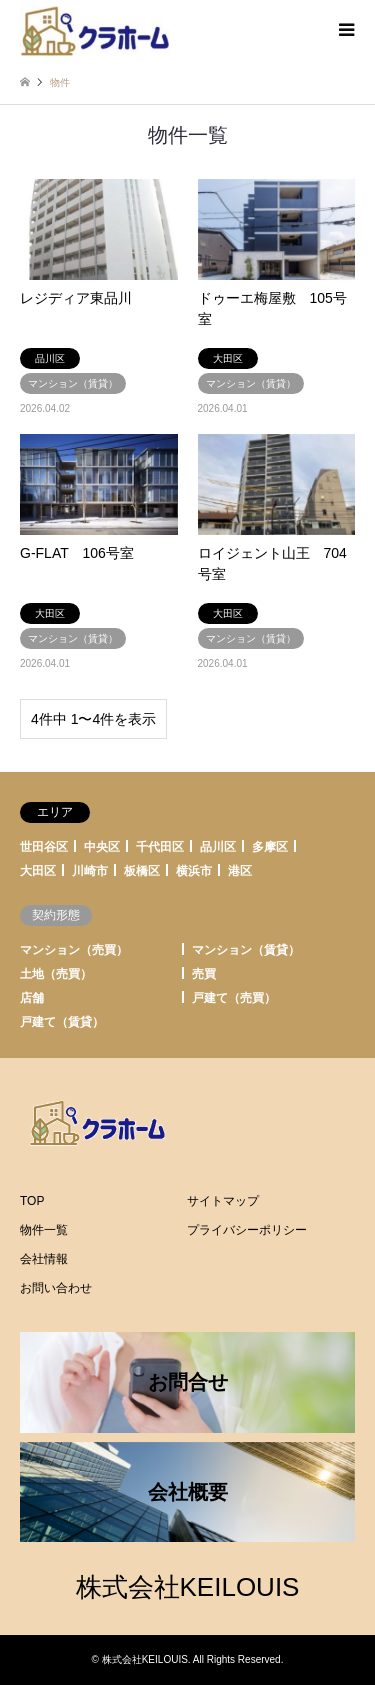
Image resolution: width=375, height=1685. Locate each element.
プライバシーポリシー (247, 1230)
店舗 (32, 998)
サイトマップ (223, 1201)
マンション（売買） (74, 950)
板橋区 (142, 871)
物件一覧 (44, 1230)
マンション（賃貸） (246, 950)
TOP (32, 1201)
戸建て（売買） (234, 998)
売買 (204, 974)
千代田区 (160, 847)
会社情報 (44, 1259)
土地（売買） (56, 974)
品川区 (218, 847)
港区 (240, 871)
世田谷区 (44, 847)
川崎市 (90, 871)
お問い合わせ (56, 1288)
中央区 (102, 847)
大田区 (38, 871)
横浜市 (194, 871)
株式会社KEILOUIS (188, 1587)
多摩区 (270, 847)
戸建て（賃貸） (62, 1022)
